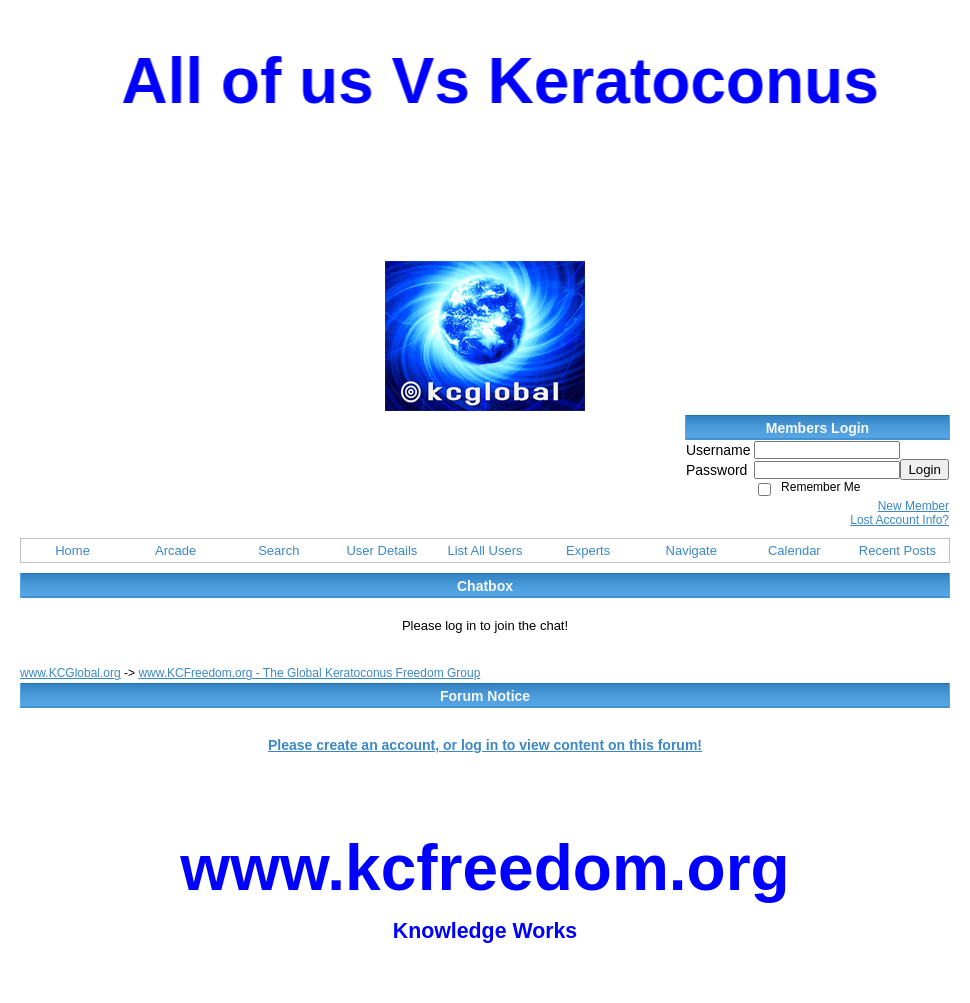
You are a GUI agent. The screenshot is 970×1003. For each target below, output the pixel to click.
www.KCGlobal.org (70, 673)
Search (278, 550)
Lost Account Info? (899, 520)
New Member (913, 506)
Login (924, 469)
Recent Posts (897, 550)
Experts (588, 550)
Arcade (175, 550)
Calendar (794, 550)
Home (72, 550)
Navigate (691, 550)
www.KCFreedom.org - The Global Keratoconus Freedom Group (309, 673)
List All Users (484, 550)
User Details (381, 550)
